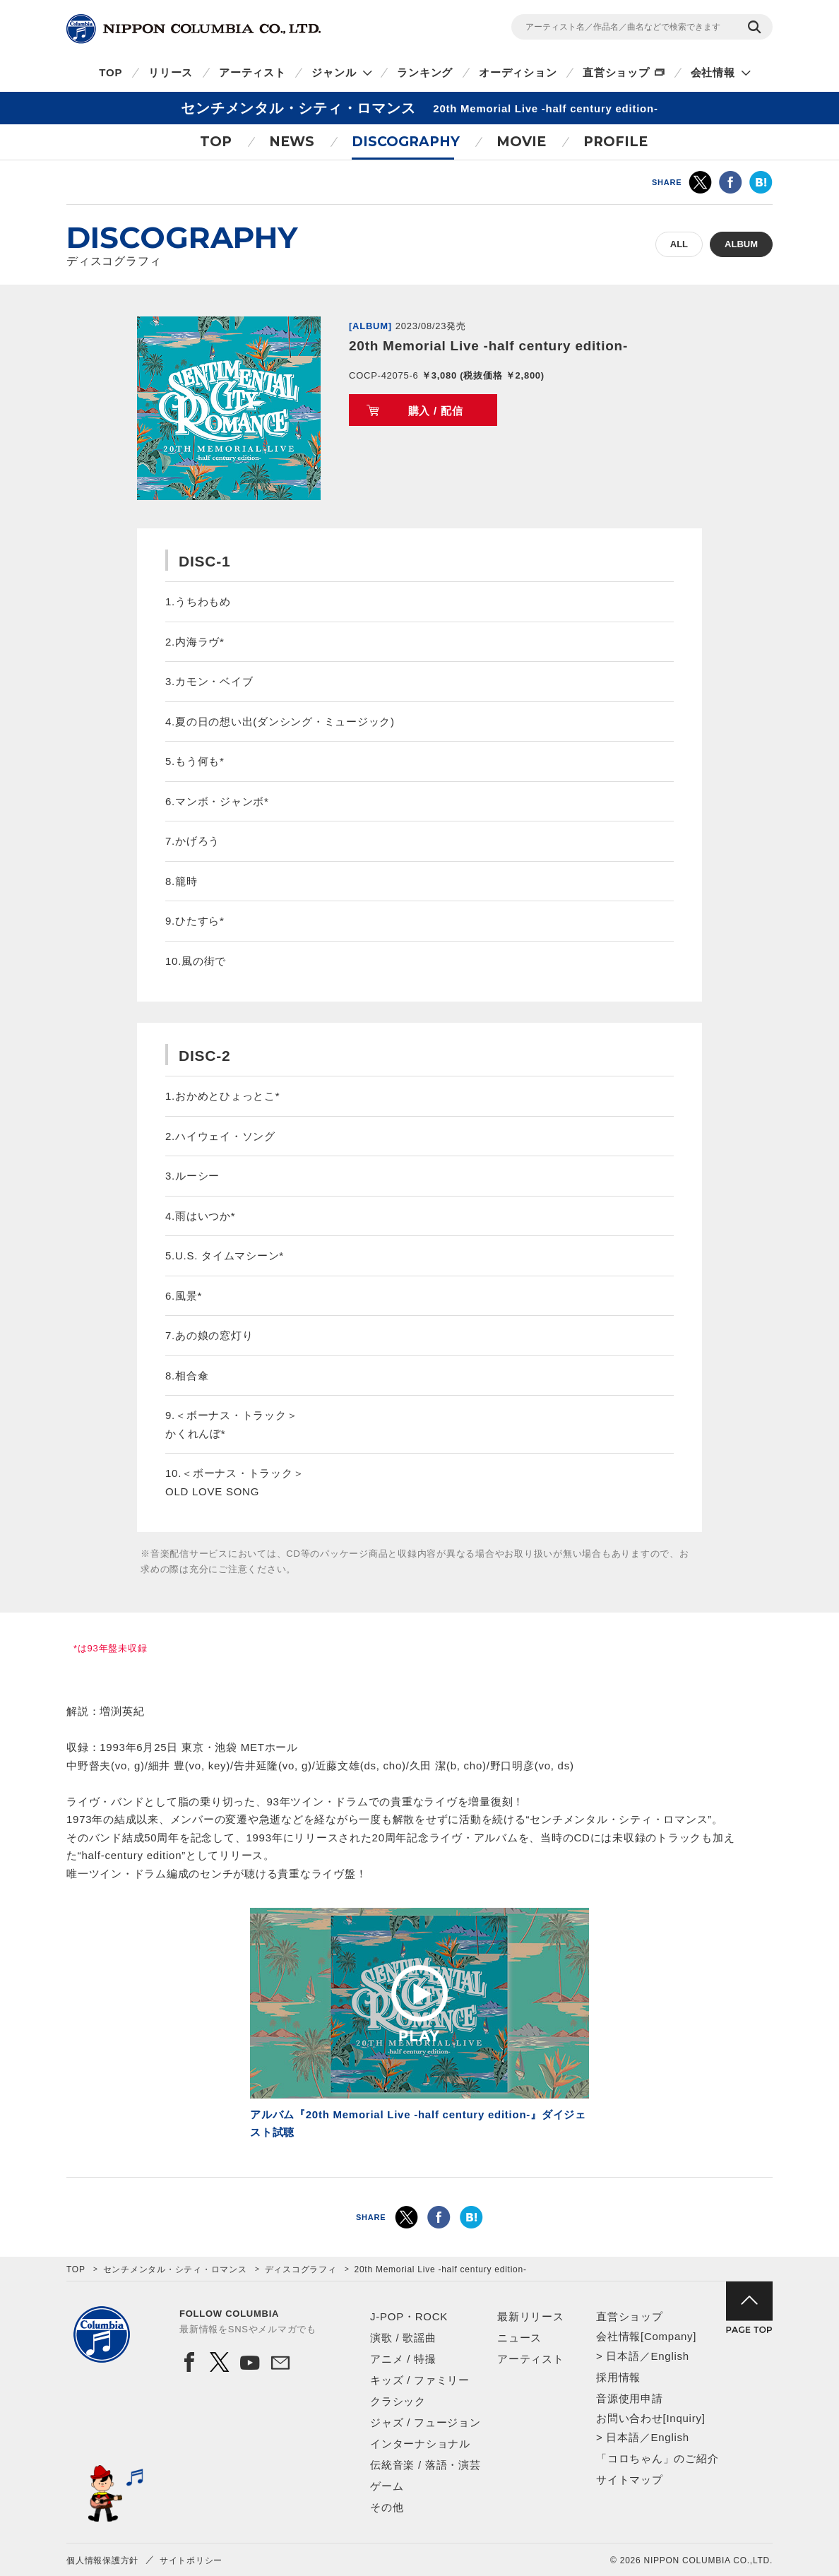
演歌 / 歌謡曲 (403, 2338)
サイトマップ (629, 2480)
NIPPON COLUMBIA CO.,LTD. (193, 29)
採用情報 (618, 2377)
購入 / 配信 (435, 411)
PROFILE (615, 141)
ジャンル (333, 72)
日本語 (622, 2356)
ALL (679, 244)
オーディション (518, 72)
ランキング (425, 72)
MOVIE (521, 141)
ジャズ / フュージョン (425, 2422)
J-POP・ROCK (409, 2316)
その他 (386, 2507)
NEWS (291, 141)
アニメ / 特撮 (403, 2359)
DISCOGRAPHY (406, 141)
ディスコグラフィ (301, 2269)
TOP (110, 72)
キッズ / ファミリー (420, 2380)
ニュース (519, 2338)
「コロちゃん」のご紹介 (657, 2458)
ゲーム (386, 2486)
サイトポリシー (191, 2560)
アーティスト (252, 72)
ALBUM (741, 244)
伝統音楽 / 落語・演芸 (425, 2465)
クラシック (398, 2401)
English (669, 2356)
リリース (170, 72)
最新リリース (530, 2316)
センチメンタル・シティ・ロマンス (175, 2269)
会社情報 (713, 72)
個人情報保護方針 (102, 2560)
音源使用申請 (629, 2398)
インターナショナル (420, 2444)
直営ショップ (616, 72)
